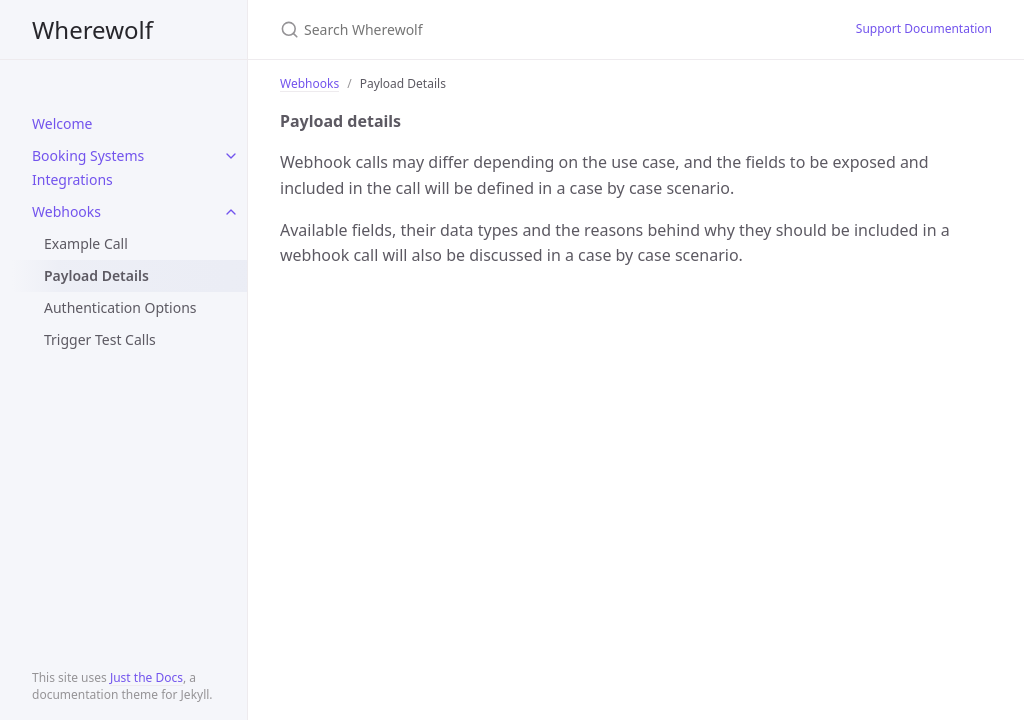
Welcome (62, 123)
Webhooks (66, 211)
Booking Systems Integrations (88, 167)
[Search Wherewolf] (516, 29)
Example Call (86, 243)
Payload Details (96, 275)
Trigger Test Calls (100, 339)
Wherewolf (92, 29)
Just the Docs (146, 677)
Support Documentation (924, 28)
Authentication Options (120, 307)
